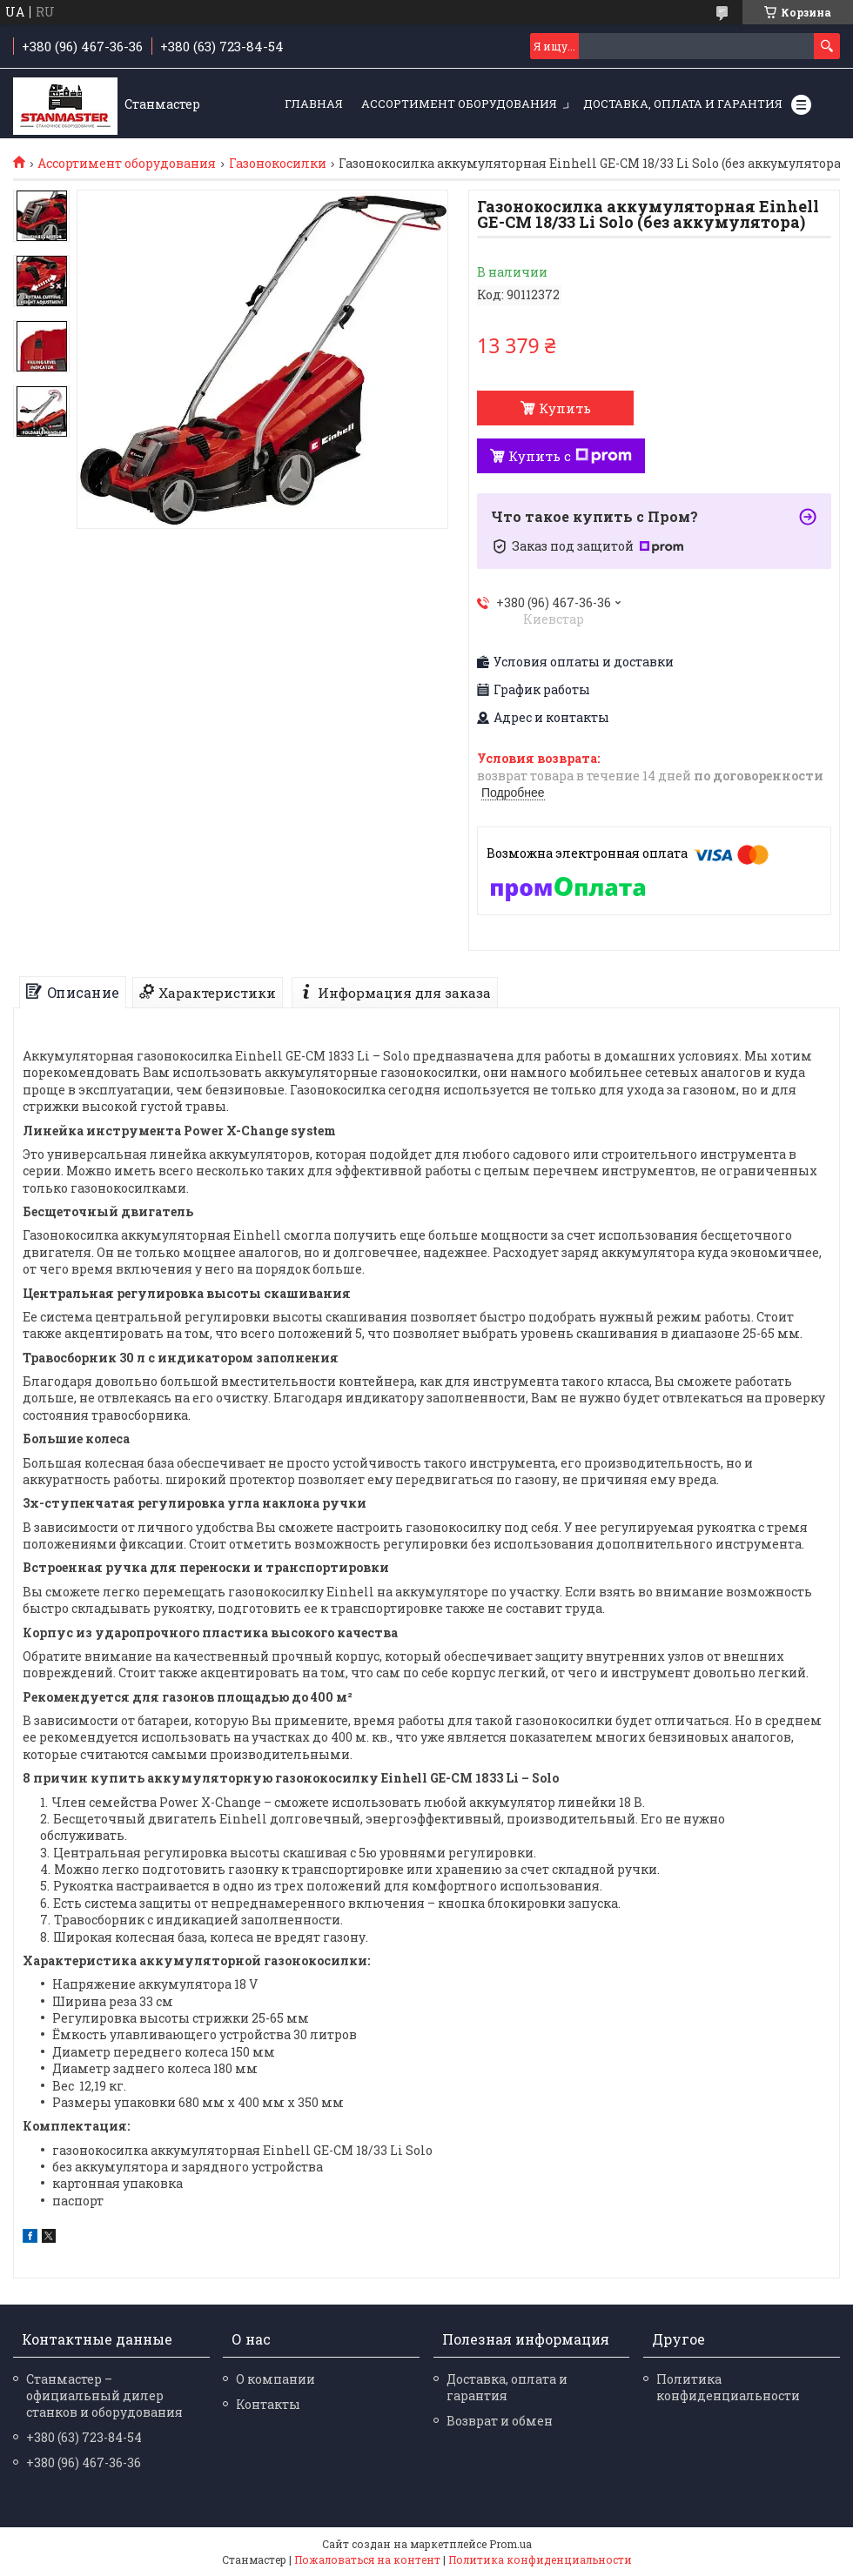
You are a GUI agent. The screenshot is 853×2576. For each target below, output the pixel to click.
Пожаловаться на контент (367, 2559)
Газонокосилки (277, 163)
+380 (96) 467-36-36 (83, 2462)
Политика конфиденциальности (728, 2387)
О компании (275, 2379)
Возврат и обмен (500, 2420)
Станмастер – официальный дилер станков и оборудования (104, 2395)
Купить (565, 408)
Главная (314, 103)
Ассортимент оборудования (459, 103)
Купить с (570, 456)
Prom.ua (510, 2544)
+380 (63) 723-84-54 (84, 2437)
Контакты (268, 2404)
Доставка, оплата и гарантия (682, 103)
